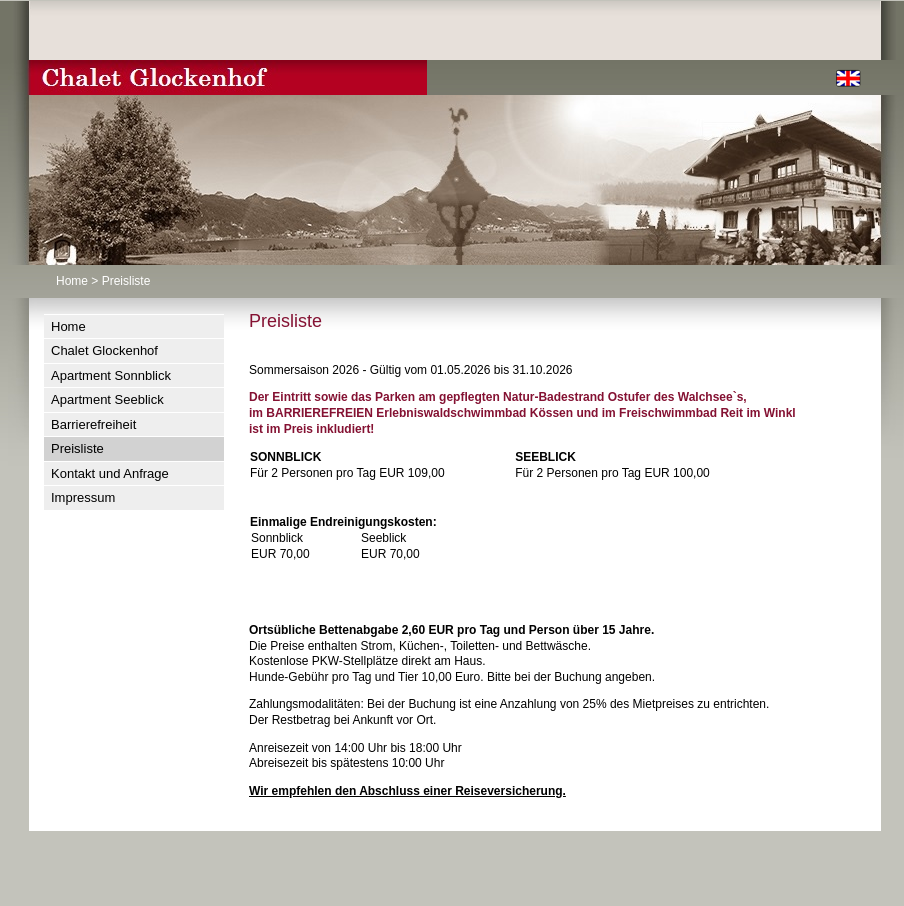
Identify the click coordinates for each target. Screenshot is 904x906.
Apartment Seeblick (107, 399)
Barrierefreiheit (93, 424)
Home (72, 281)
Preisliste (77, 448)
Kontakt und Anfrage (110, 473)
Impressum (83, 497)
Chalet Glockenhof (104, 350)
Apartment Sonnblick (111, 375)
